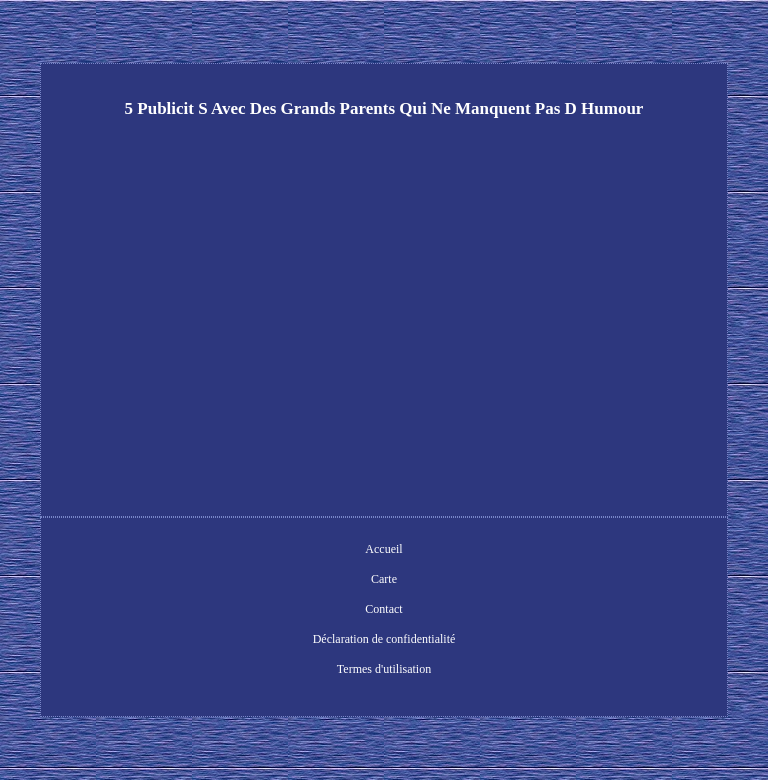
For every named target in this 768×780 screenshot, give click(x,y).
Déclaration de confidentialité (384, 639)
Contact (383, 609)
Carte (384, 579)
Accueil (383, 549)
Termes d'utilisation (384, 669)
